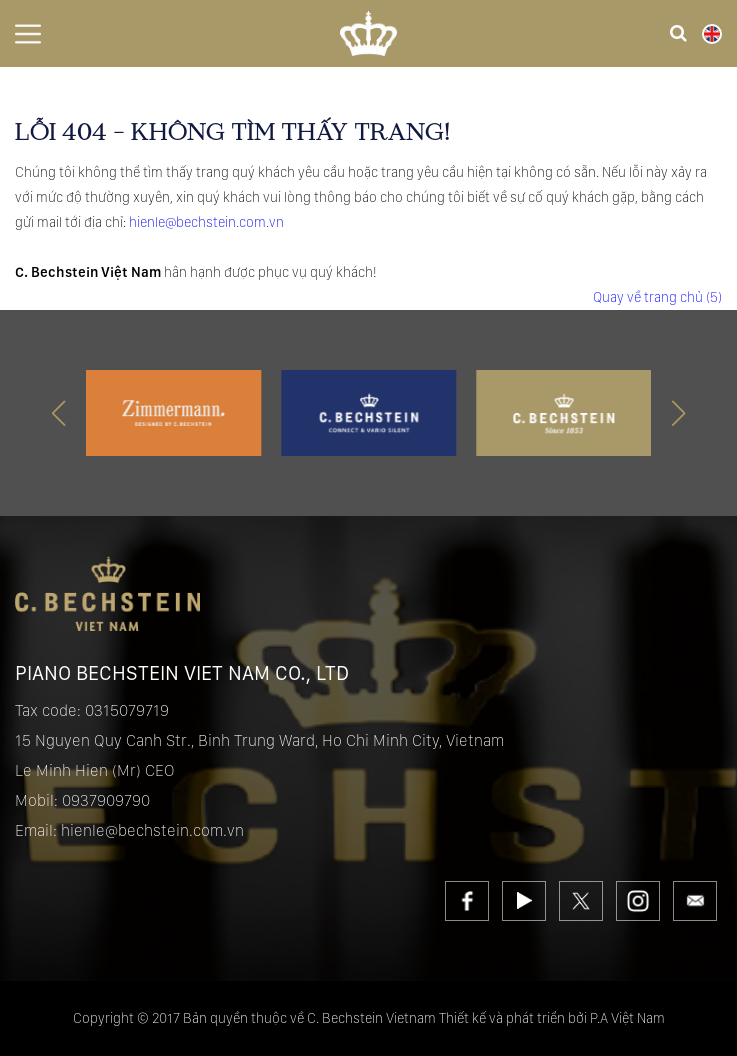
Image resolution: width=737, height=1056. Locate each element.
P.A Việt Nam (627, 1018)
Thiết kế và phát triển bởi (513, 1018)
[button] (678, 413)
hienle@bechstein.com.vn (206, 222)
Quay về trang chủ (657, 297)
